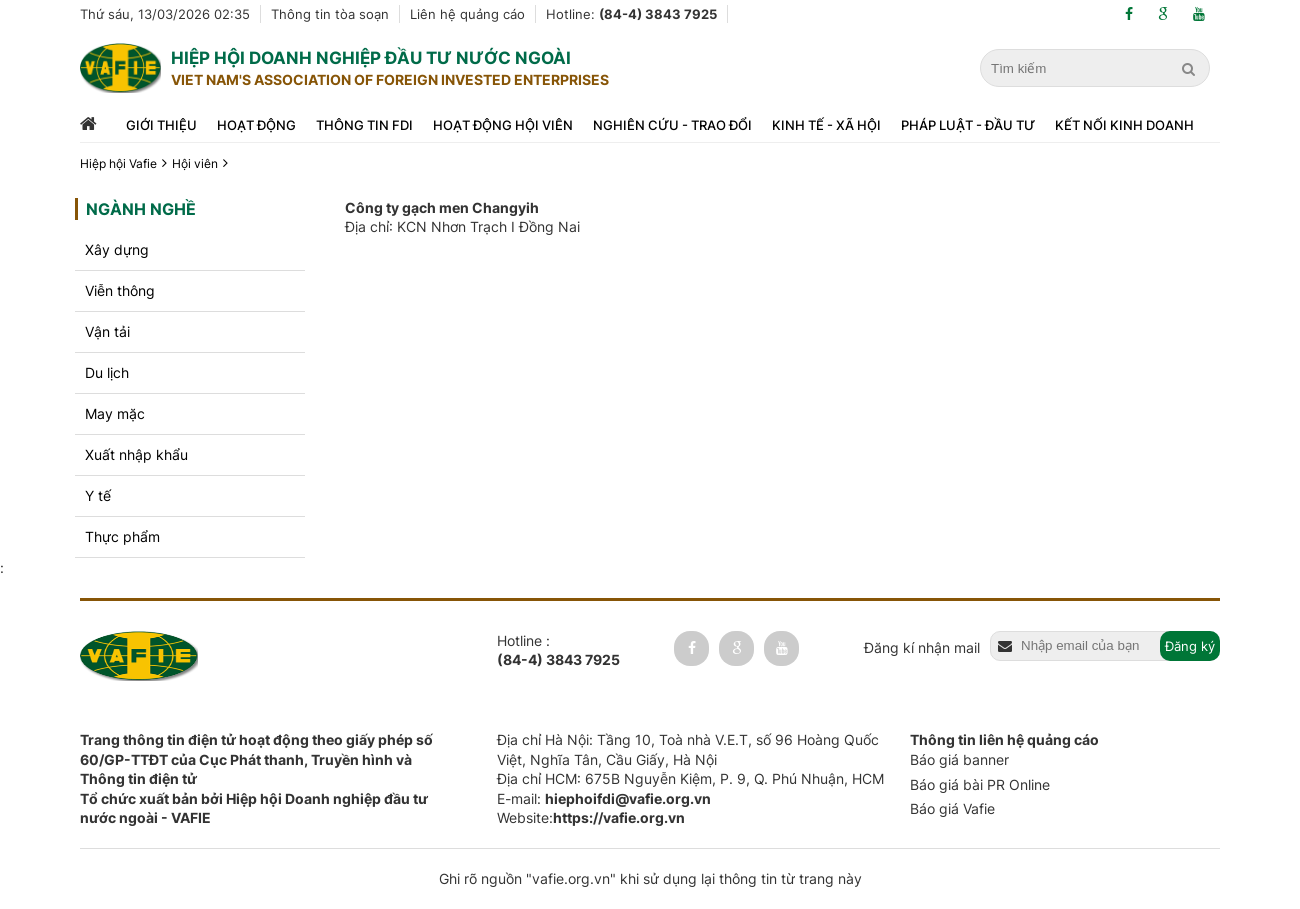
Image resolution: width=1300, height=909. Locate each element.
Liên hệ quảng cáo (467, 14)
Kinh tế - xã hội (826, 125)
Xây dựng (117, 249)
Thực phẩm (122, 536)
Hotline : (558, 651)
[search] (1191, 69)
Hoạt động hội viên (503, 125)
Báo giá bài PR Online (980, 784)
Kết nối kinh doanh (1124, 125)
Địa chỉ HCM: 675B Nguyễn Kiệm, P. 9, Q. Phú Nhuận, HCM (690, 778)
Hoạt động (256, 125)
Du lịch (107, 372)
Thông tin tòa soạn (330, 14)
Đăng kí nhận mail (922, 647)
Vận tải (107, 331)
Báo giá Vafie (952, 808)
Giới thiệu (161, 125)
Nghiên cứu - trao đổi (672, 125)
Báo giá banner (959, 759)
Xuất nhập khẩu (136, 454)
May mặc (115, 413)
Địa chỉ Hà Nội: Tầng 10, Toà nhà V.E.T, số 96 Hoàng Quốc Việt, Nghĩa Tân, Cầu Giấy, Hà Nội (688, 749)
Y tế (98, 495)
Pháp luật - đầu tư (968, 125)
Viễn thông (120, 290)
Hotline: (631, 14)
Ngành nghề (141, 209)
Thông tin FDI (364, 125)
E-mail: (604, 798)
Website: (591, 817)
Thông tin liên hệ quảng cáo (1004, 739)
